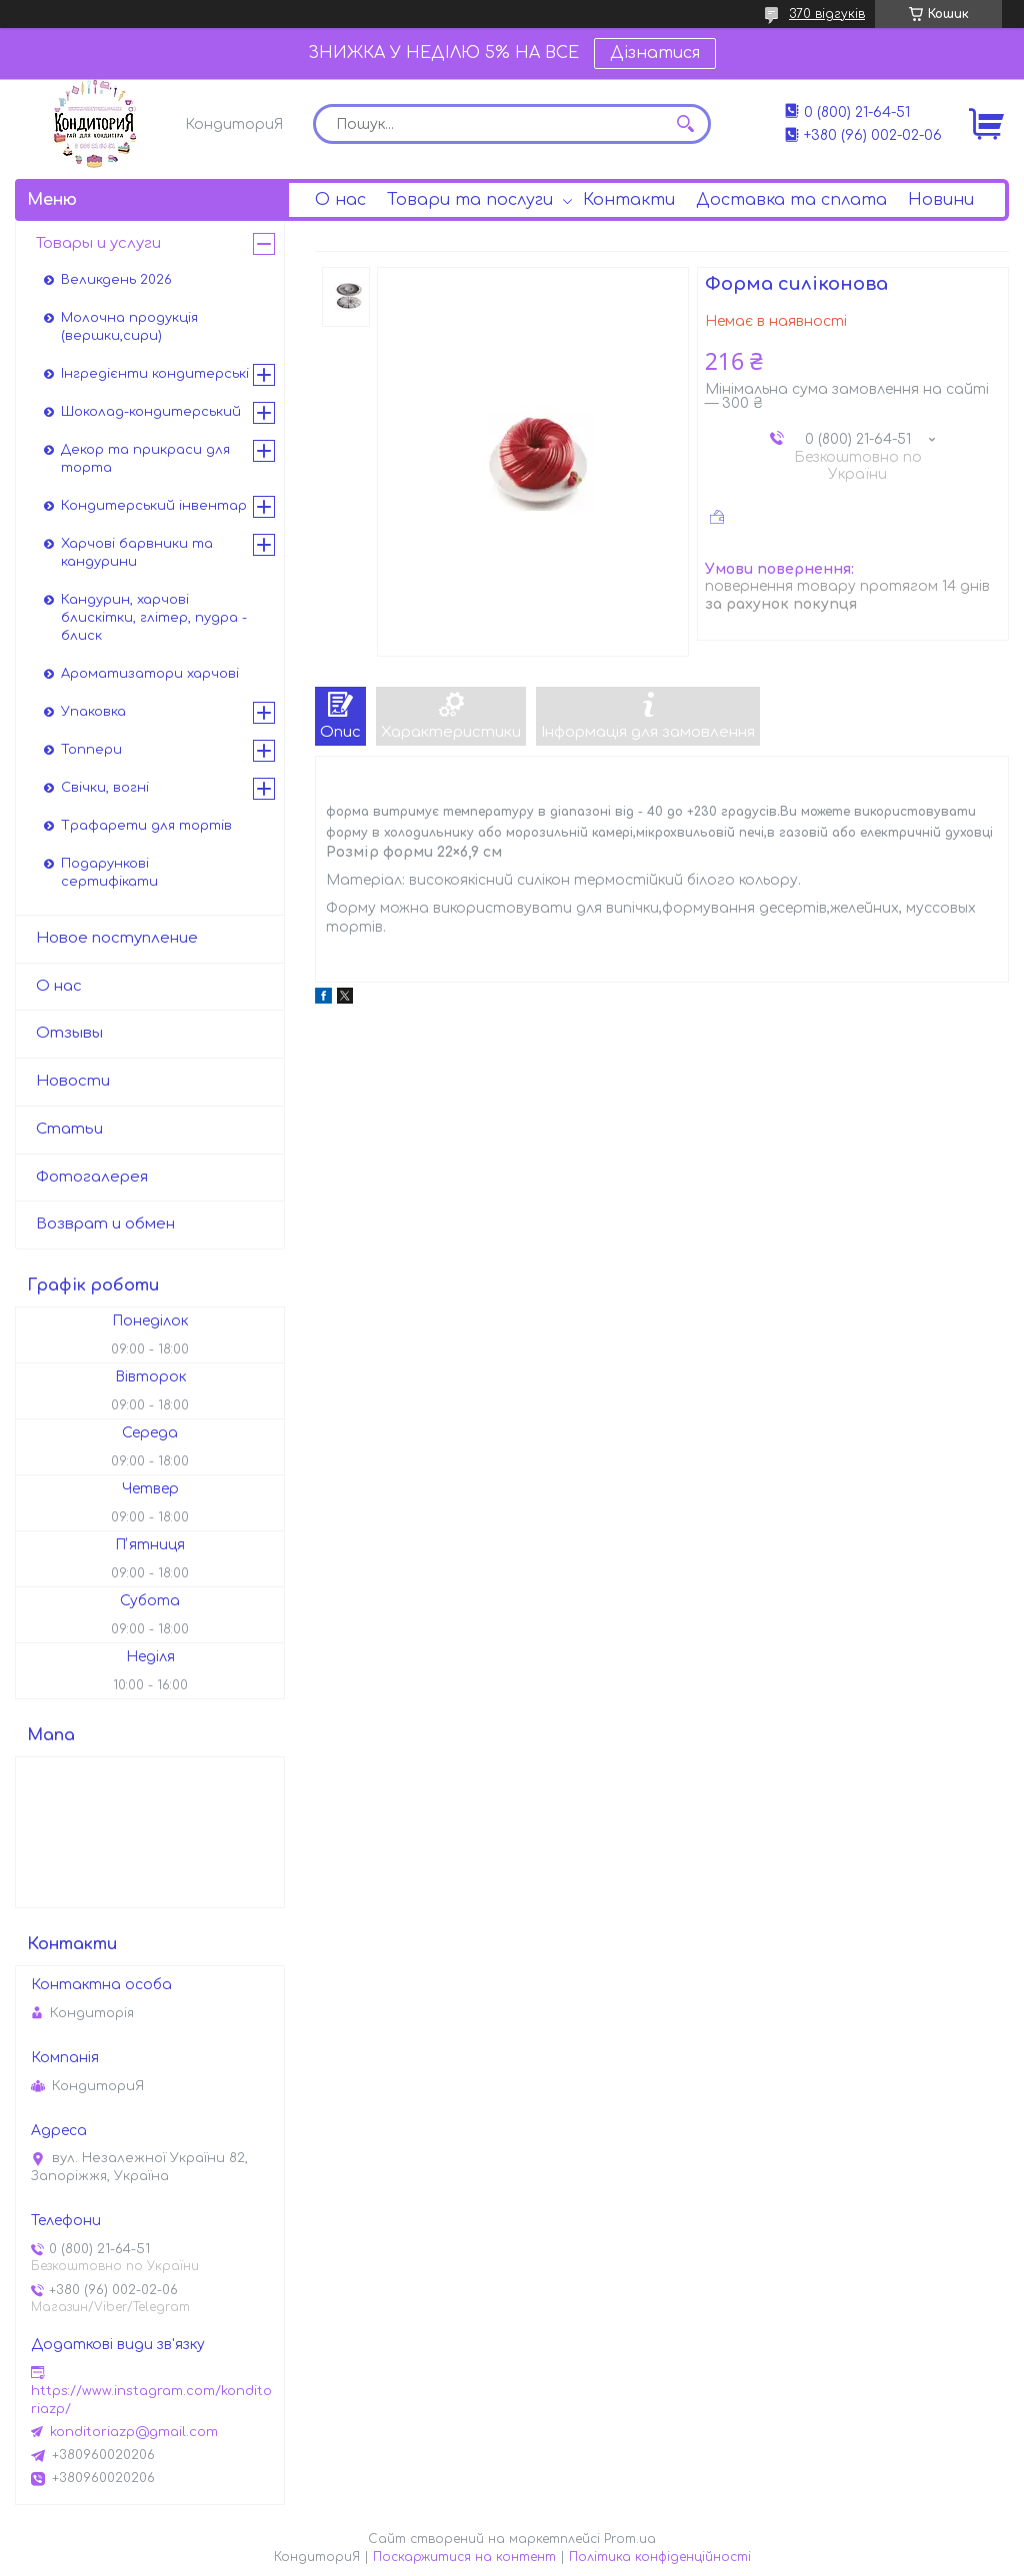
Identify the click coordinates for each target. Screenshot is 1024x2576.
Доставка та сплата (791, 200)
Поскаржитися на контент (464, 2557)
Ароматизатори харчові (150, 674)
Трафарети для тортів (146, 826)
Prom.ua (630, 2539)
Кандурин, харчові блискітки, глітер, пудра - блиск (154, 618)
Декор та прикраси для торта (145, 459)
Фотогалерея (92, 1177)
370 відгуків (827, 14)
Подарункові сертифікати (109, 873)
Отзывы (69, 1033)
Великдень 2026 (116, 280)
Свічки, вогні (105, 788)
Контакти (629, 200)
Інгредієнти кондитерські (155, 374)
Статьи (69, 1129)
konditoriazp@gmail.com (134, 2432)
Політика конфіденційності (660, 2557)
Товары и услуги (98, 243)
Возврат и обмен (105, 1224)
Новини (941, 200)
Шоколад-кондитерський (151, 412)
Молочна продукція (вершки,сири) (129, 327)
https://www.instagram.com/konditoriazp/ (151, 2400)
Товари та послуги (470, 200)
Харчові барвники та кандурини (137, 553)
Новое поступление (117, 938)
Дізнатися (655, 53)
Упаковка (93, 712)
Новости (73, 1081)
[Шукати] (686, 124)
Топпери (91, 750)
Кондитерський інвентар (154, 506)
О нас (340, 200)
